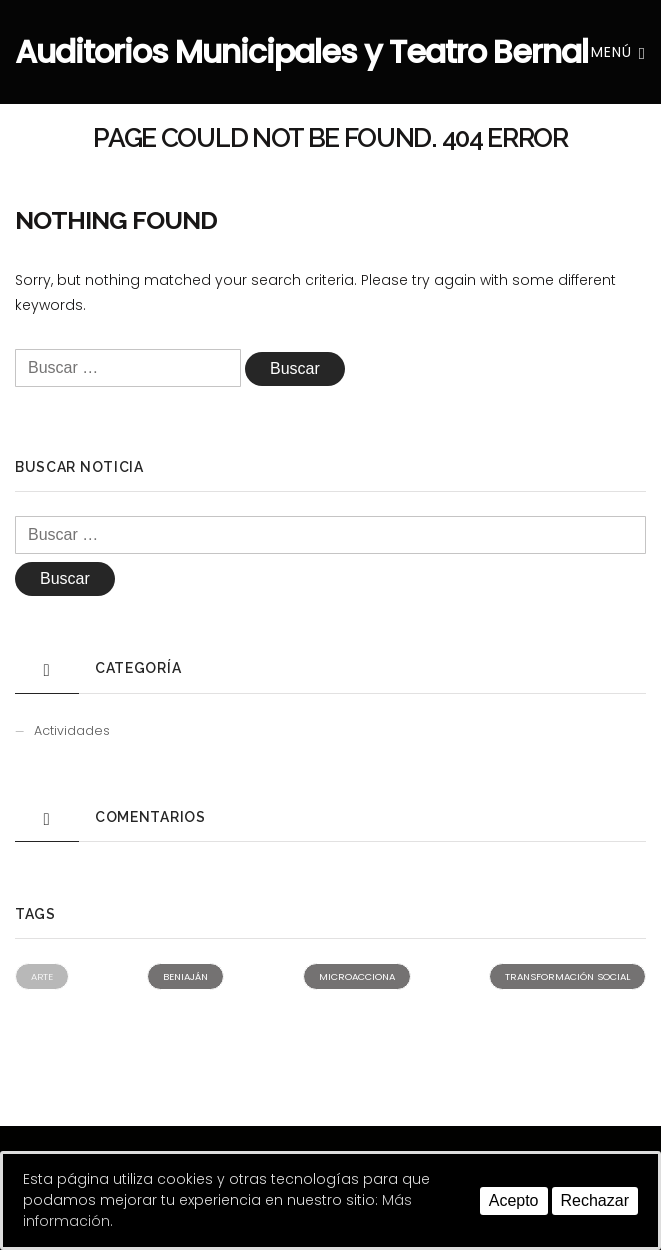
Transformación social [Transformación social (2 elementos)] (567, 976)
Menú (618, 52)
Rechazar (595, 1200)
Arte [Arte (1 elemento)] (42, 976)
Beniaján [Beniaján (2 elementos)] (185, 976)
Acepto (514, 1200)
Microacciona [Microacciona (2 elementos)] (357, 976)
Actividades (72, 730)
